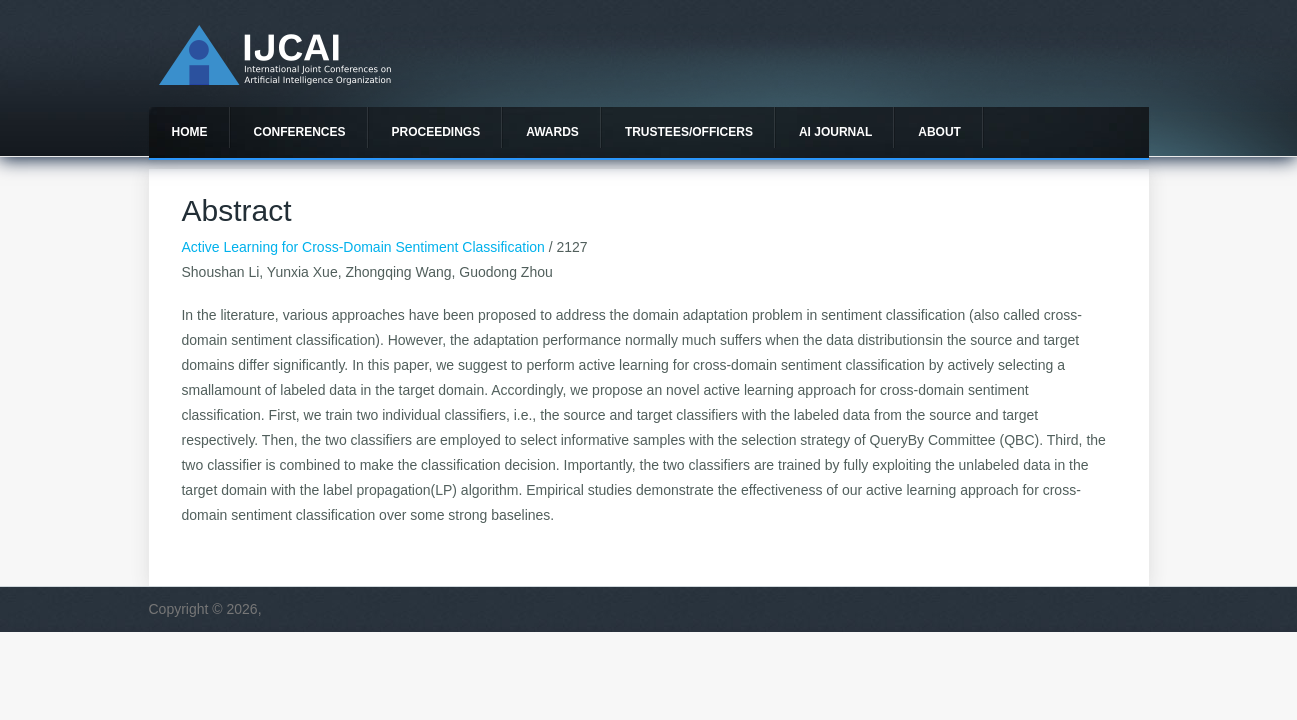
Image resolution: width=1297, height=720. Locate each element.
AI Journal (835, 132)
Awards (552, 132)
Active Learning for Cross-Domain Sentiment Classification (362, 247)
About (939, 132)
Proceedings (436, 132)
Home (190, 132)
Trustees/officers (689, 132)
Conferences (300, 132)
